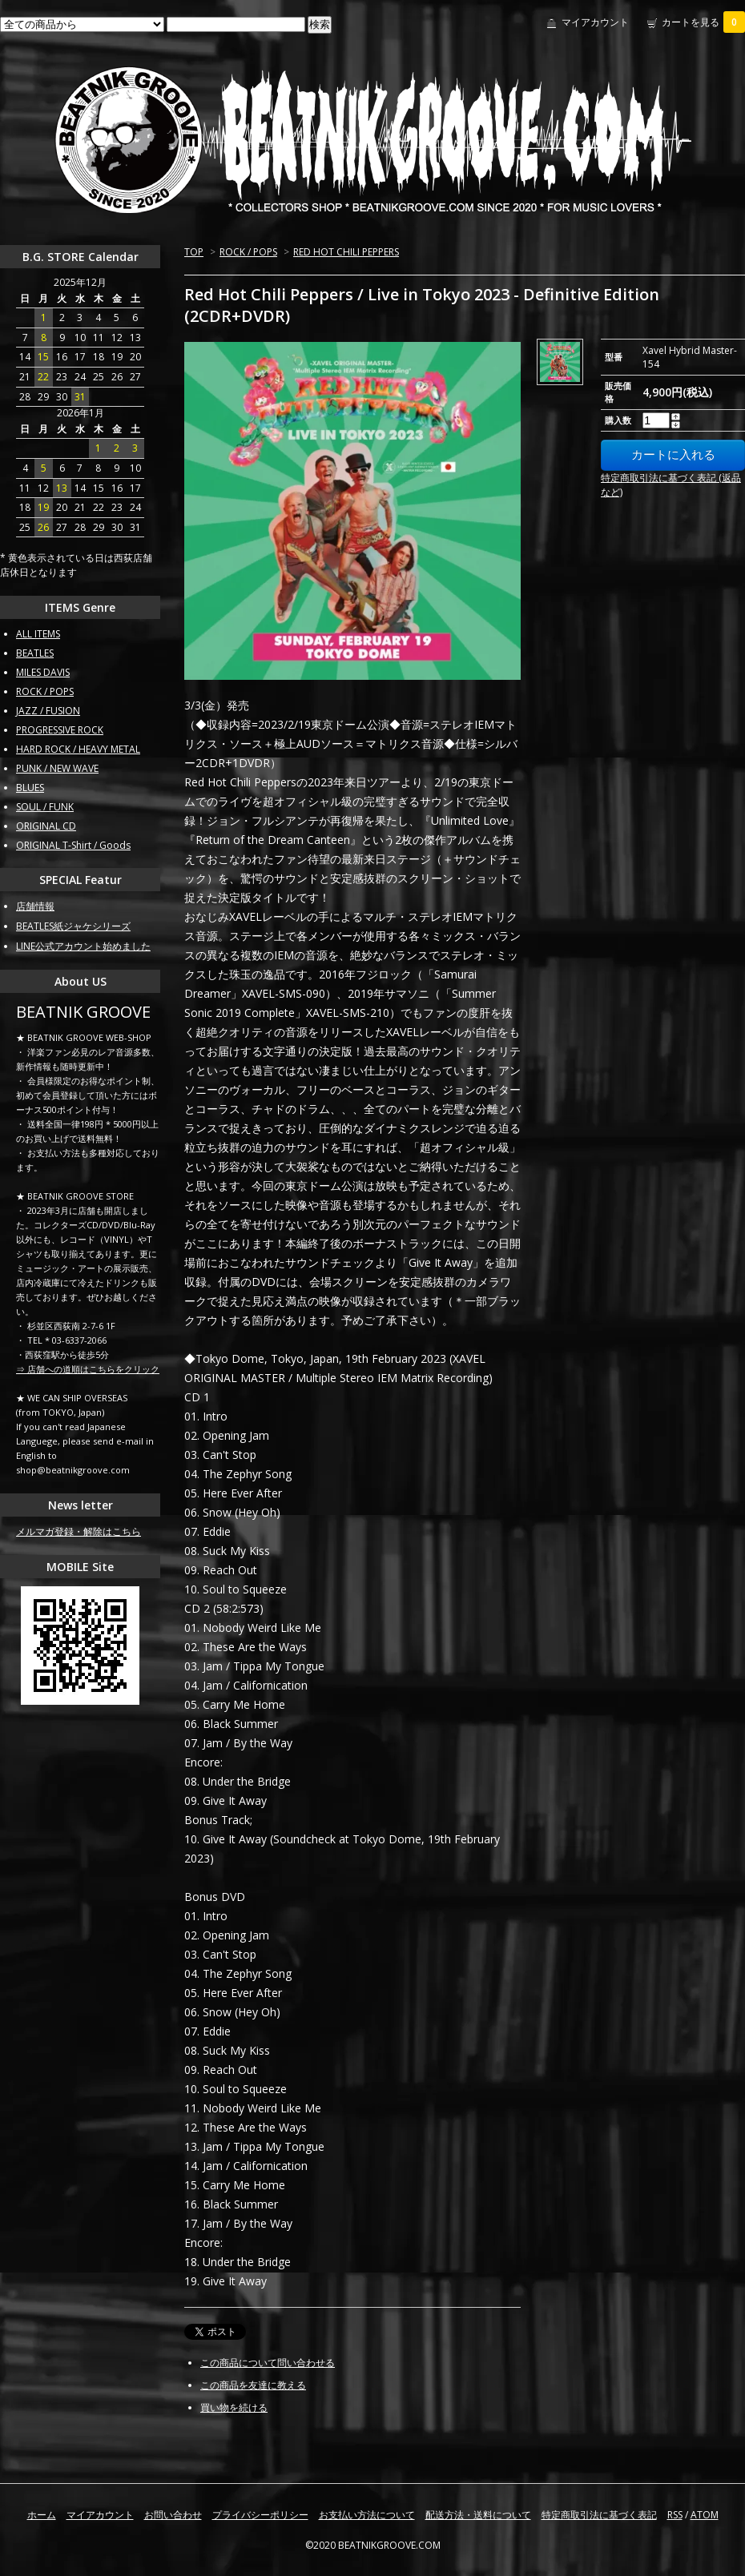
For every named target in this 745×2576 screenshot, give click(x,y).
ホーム (41, 2515)
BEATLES (35, 653)
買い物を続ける (234, 2407)
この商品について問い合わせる (267, 2362)
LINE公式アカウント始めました (83, 946)
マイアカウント (595, 22)
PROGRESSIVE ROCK (59, 730)
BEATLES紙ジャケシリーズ (73, 926)
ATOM (705, 2515)
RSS (675, 2515)
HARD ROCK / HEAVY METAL (78, 749)
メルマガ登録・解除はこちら (78, 1531)
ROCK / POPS (248, 252)
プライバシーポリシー (260, 2515)
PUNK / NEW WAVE (57, 768)
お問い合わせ (173, 2515)
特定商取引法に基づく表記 (599, 2515)
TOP (193, 252)
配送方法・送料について (478, 2515)
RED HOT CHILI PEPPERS (346, 252)
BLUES (30, 787)
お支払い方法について (367, 2515)
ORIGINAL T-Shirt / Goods (73, 845)
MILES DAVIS (43, 672)
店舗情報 (35, 906)
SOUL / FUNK (45, 807)
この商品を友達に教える (253, 2385)
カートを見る (703, 22)
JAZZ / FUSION (48, 710)
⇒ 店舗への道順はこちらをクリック (87, 1369)
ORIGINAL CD (46, 826)
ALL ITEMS (38, 634)
